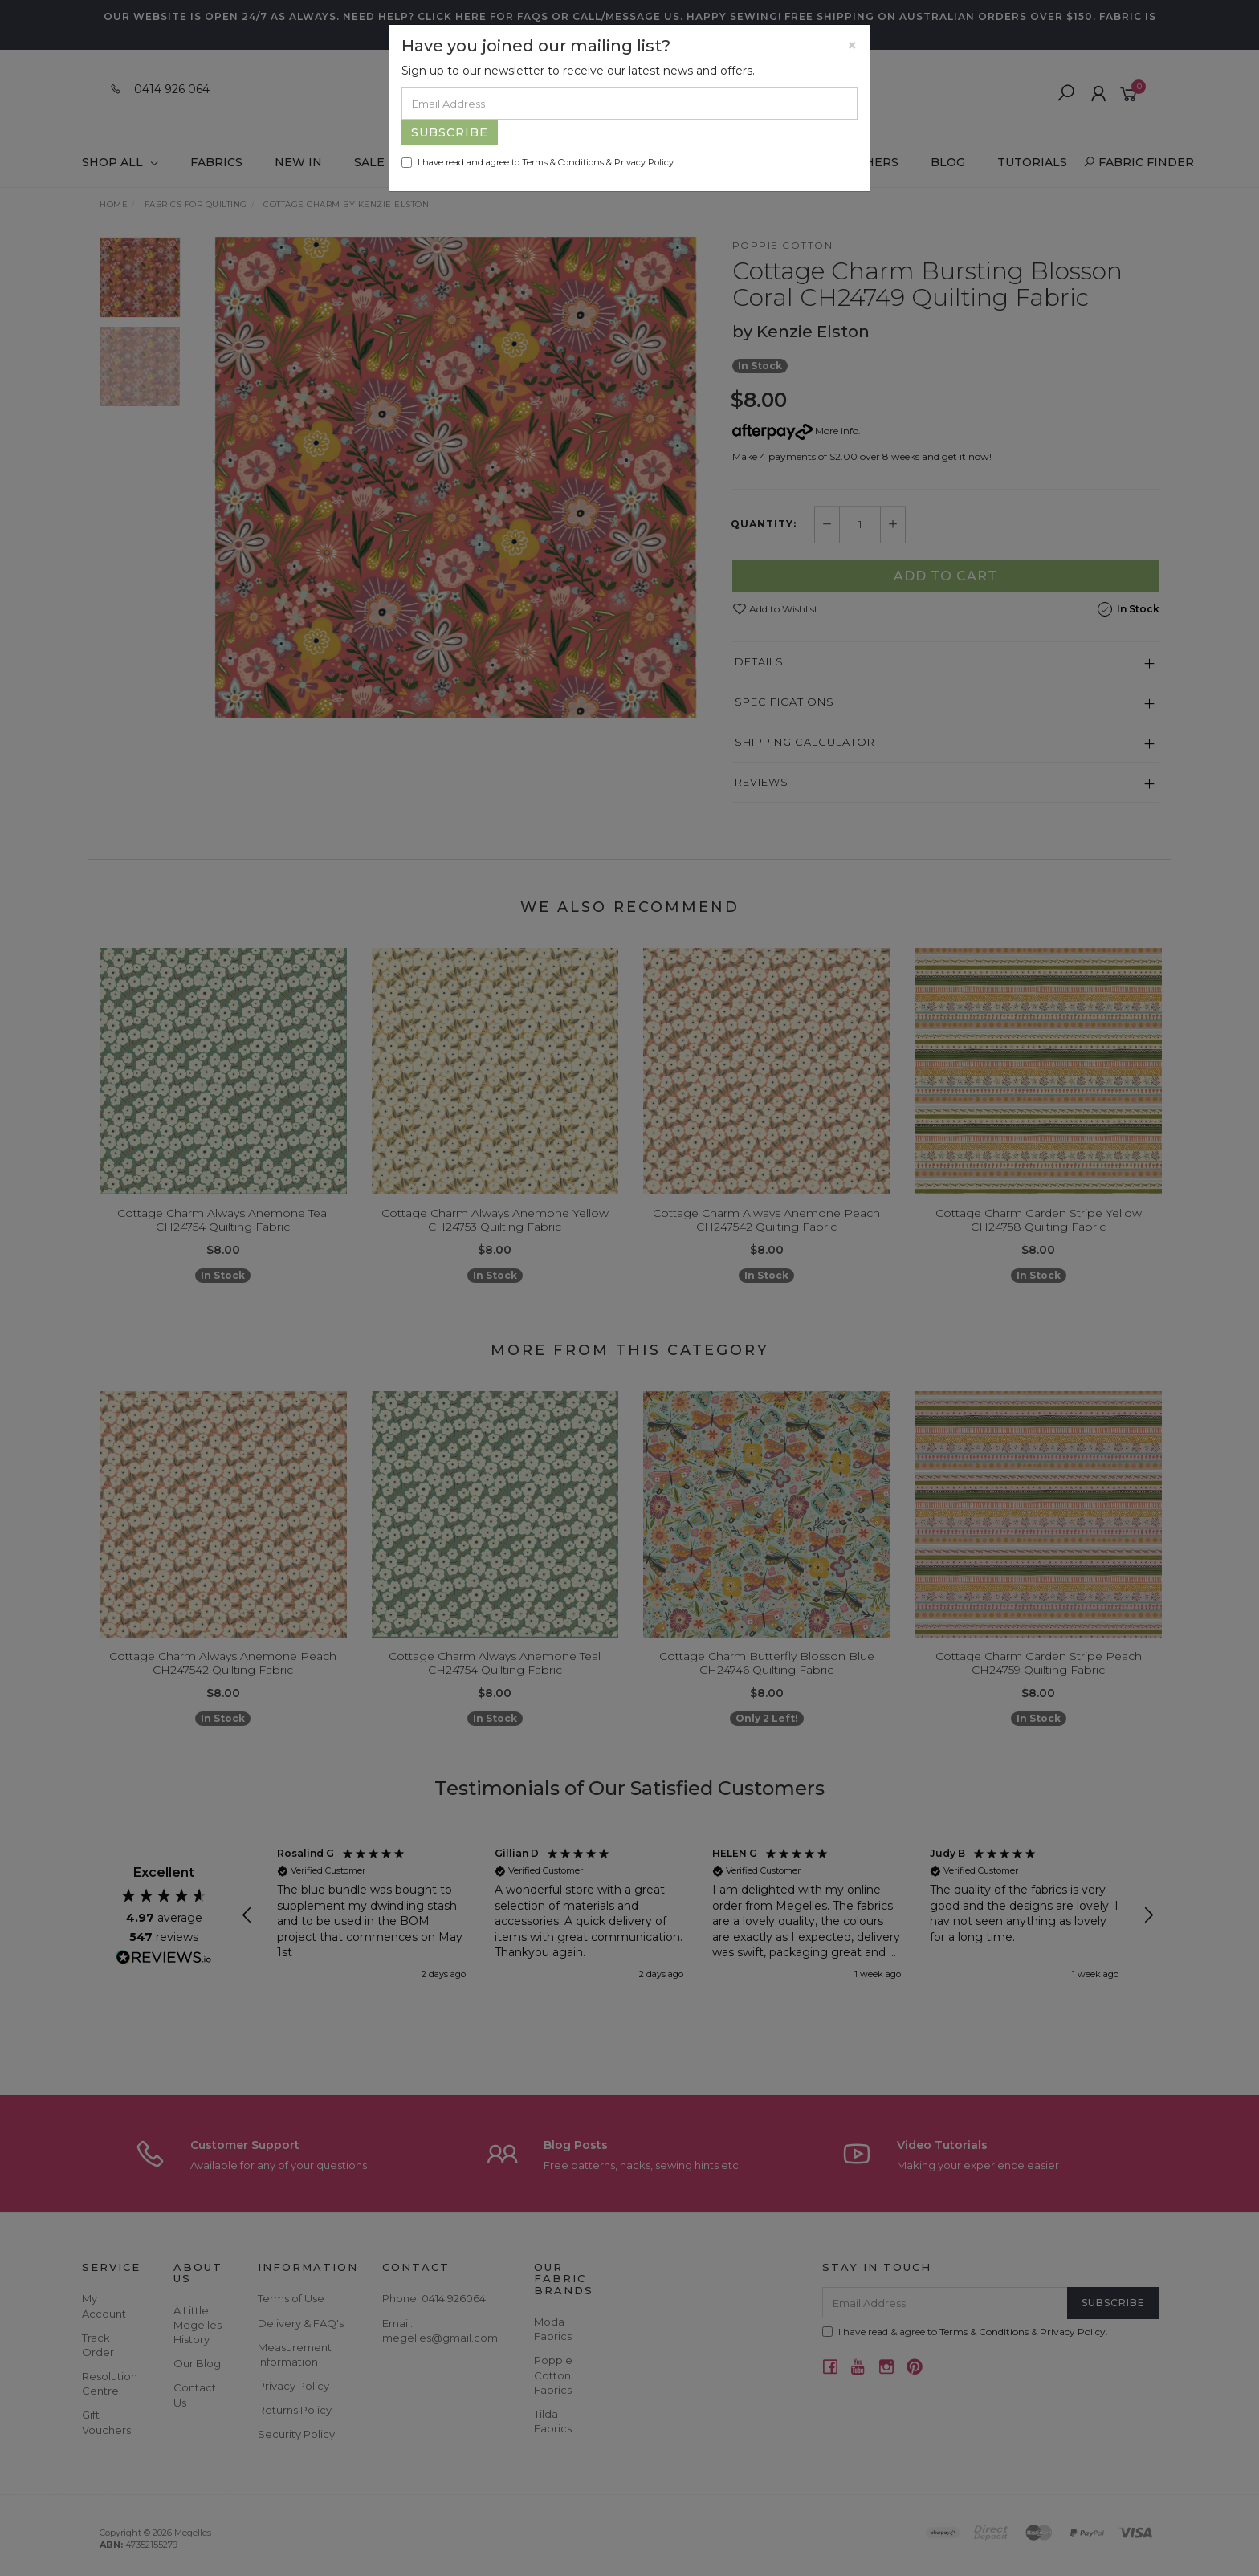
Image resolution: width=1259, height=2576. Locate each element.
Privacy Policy (644, 162)
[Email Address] (629, 103)
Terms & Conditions (563, 162)
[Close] (852, 45)
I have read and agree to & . (538, 162)
